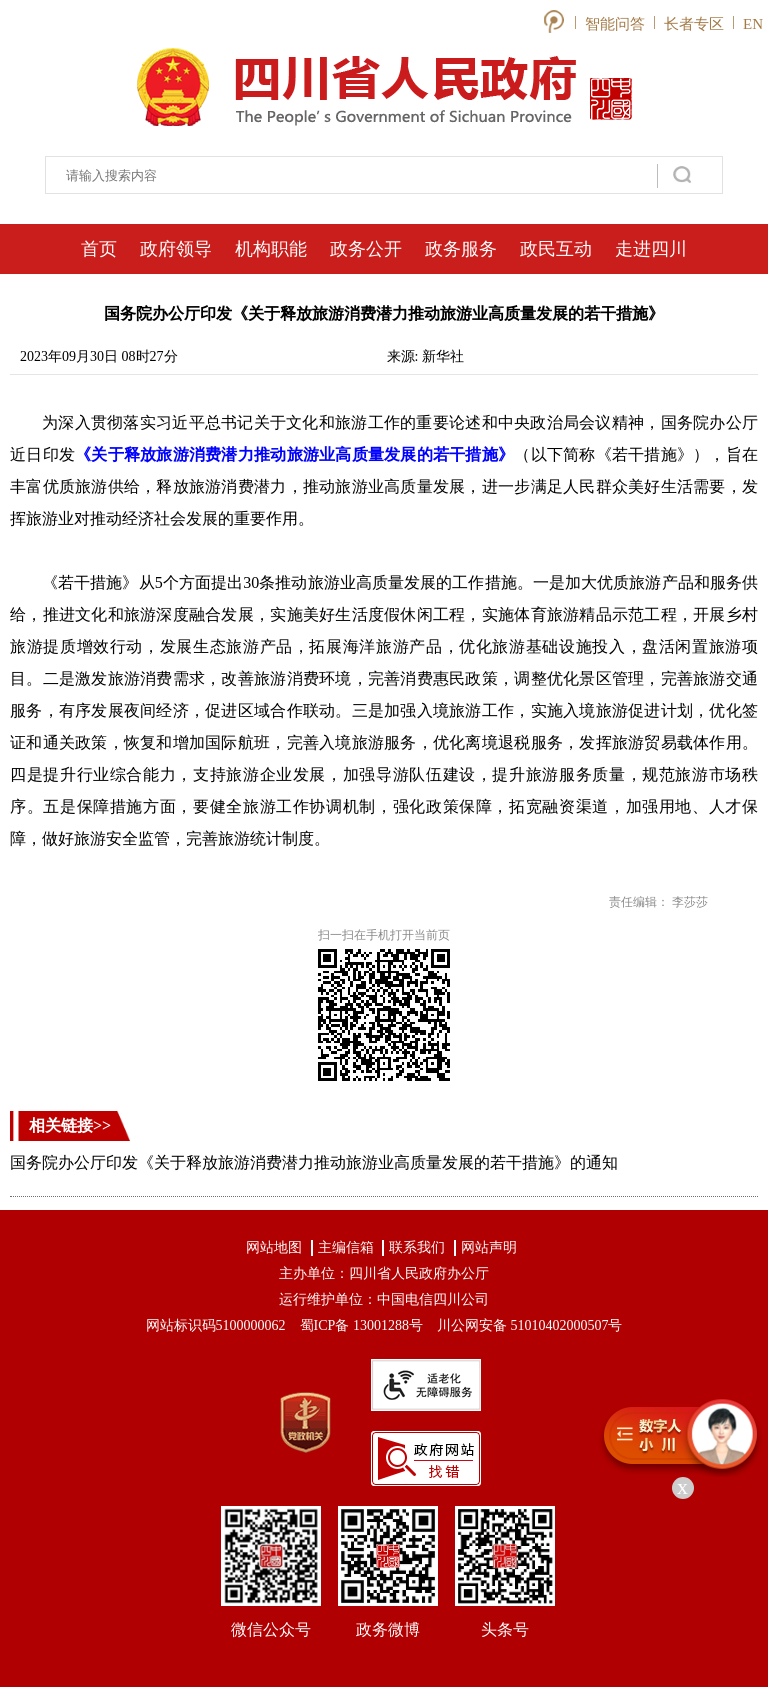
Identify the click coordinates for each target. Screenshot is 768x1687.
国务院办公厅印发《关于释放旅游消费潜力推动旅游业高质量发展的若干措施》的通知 (314, 1162)
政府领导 (176, 249)
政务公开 (366, 249)
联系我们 (417, 1247)
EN (753, 24)
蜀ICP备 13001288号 (361, 1325)
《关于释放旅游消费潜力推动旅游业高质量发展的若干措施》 (294, 454)
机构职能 (271, 249)
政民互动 (556, 249)
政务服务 (461, 249)
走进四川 (651, 249)
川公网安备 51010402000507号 (530, 1325)
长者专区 (694, 24)
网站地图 (274, 1247)
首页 (99, 249)
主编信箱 (346, 1247)
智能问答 (615, 24)
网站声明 (489, 1247)
